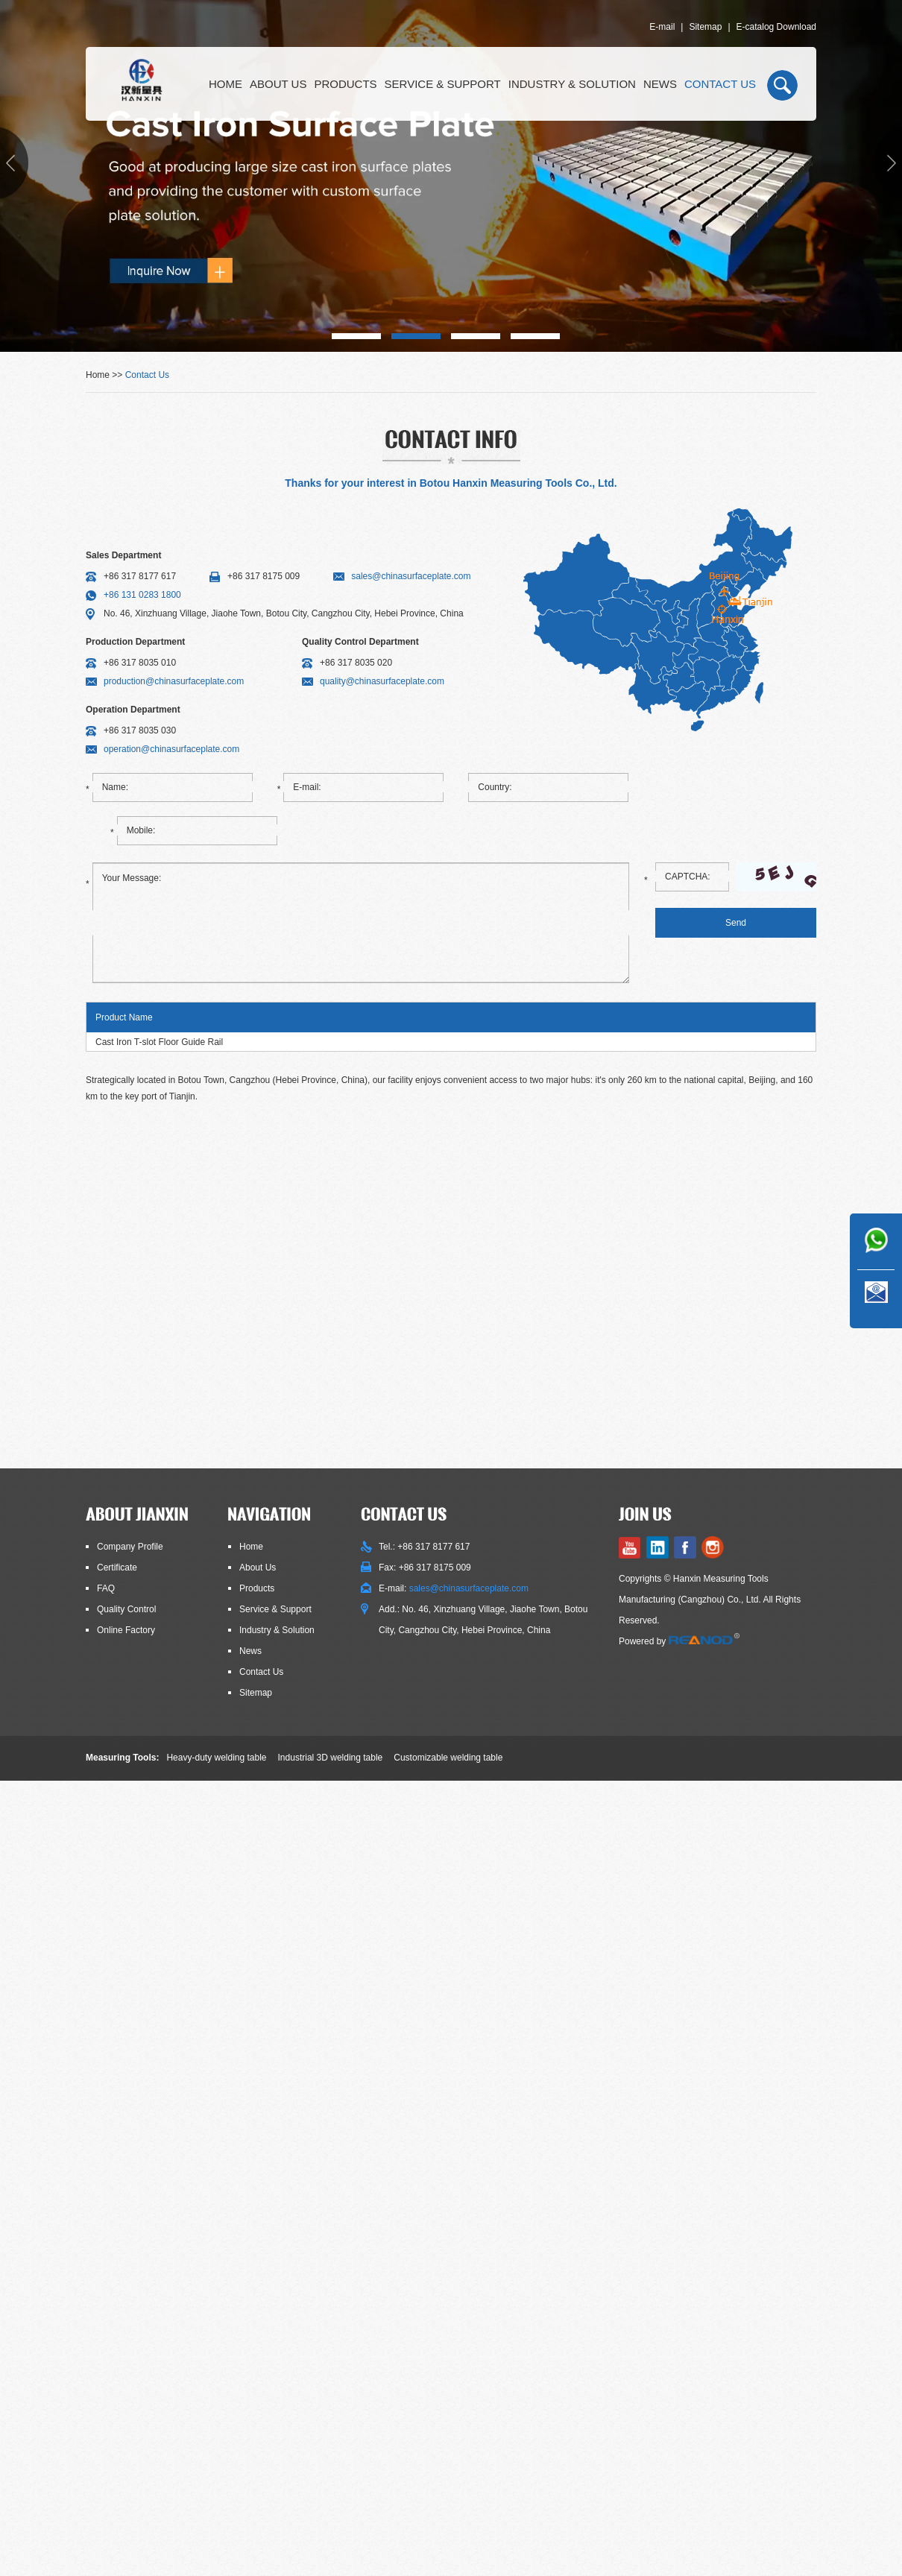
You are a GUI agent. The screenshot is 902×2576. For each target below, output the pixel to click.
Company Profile (130, 1546)
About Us (278, 84)
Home (225, 84)
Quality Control (126, 1609)
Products (345, 84)
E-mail (662, 27)
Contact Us (720, 84)
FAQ (106, 1588)
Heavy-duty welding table (216, 1757)
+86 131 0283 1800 (142, 595)
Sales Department (123, 555)
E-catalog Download (776, 27)
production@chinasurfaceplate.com (174, 681)
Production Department (135, 642)
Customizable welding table (448, 1757)
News (660, 84)
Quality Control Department (360, 642)
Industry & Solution (572, 84)
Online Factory (126, 1630)
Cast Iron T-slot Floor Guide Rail (159, 1042)
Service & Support (443, 84)
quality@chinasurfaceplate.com (382, 681)
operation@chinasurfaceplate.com (171, 749)
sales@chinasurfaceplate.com (410, 576)
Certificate (117, 1567)
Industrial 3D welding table (330, 1757)
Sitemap (705, 27)
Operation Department (133, 709)
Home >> (105, 375)
